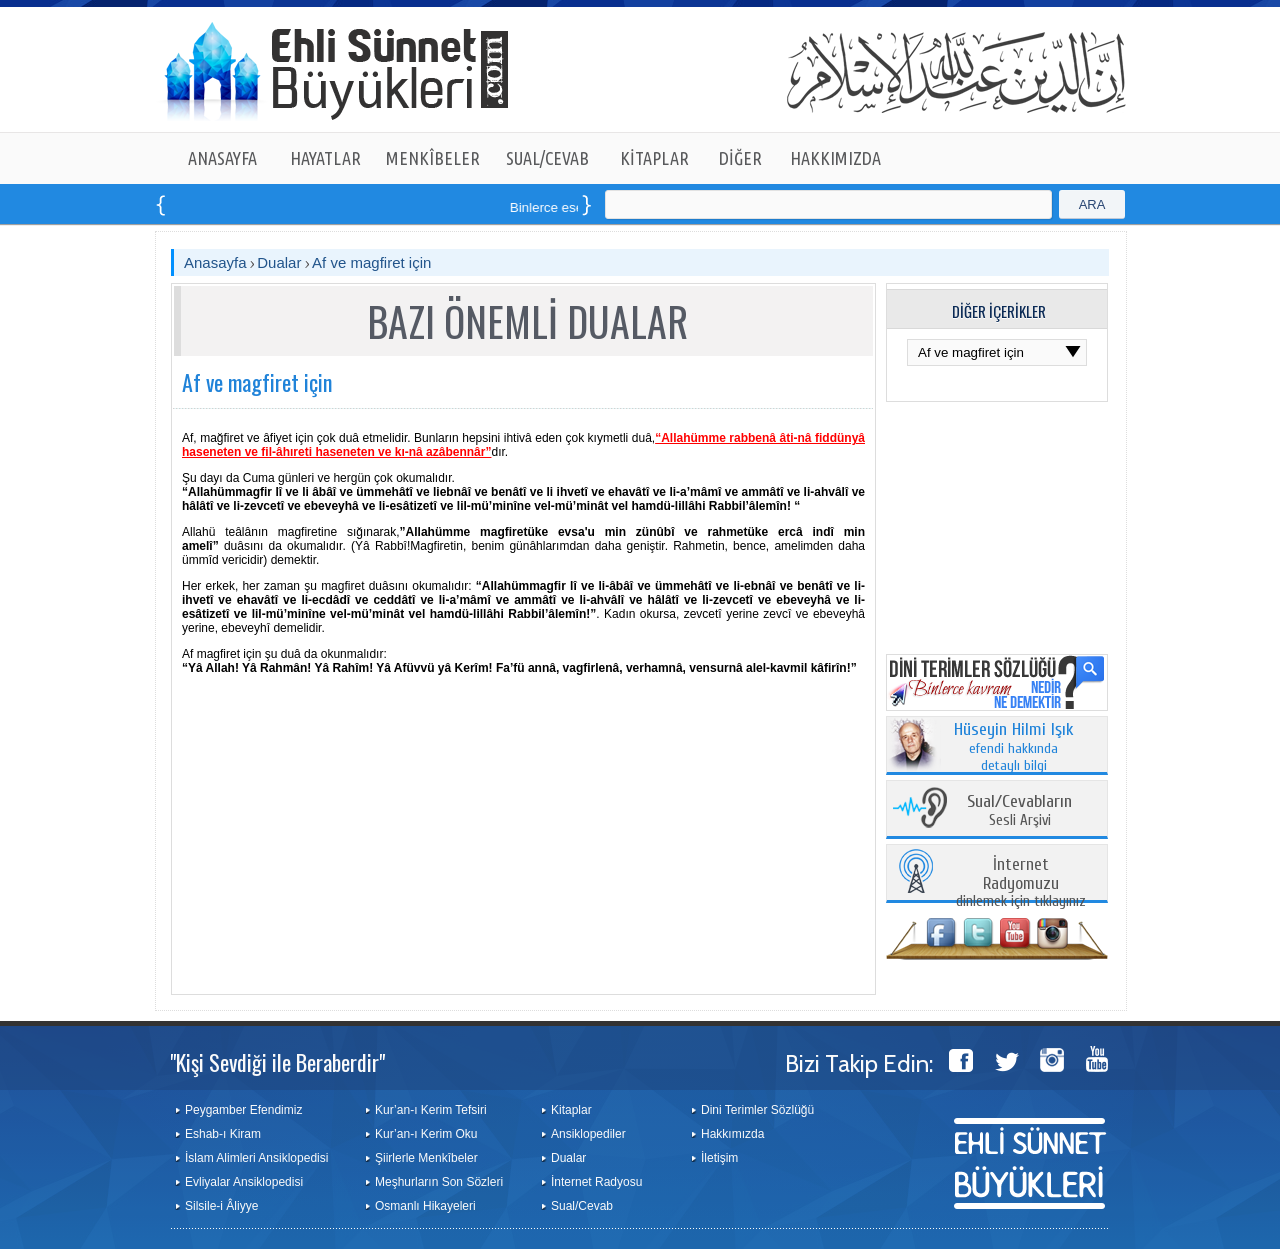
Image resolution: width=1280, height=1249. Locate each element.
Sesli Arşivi (1019, 811)
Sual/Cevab (582, 1206)
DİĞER (740, 158)
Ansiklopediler (588, 1134)
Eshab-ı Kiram (223, 1134)
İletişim (719, 1158)
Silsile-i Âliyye (221, 1206)
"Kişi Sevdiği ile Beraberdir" (277, 1062)
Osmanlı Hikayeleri (425, 1206)
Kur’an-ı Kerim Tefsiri (431, 1110)
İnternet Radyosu (596, 1182)
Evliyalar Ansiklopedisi (244, 1182)
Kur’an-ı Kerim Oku (426, 1134)
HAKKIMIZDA (835, 158)
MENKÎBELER (433, 158)
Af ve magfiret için (371, 262)
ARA (1092, 204)
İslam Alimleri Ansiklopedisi (256, 1158)
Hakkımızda (732, 1134)
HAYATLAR (325, 158)
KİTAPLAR (654, 158)
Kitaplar (571, 1110)
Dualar (279, 262)
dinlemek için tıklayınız (1021, 883)
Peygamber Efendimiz (243, 1110)
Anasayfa (215, 262)
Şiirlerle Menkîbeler (426, 1158)
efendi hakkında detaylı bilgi (1014, 748)
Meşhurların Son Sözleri (439, 1182)
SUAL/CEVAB (547, 158)
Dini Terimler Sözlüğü (757, 1110)
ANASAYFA (222, 158)
